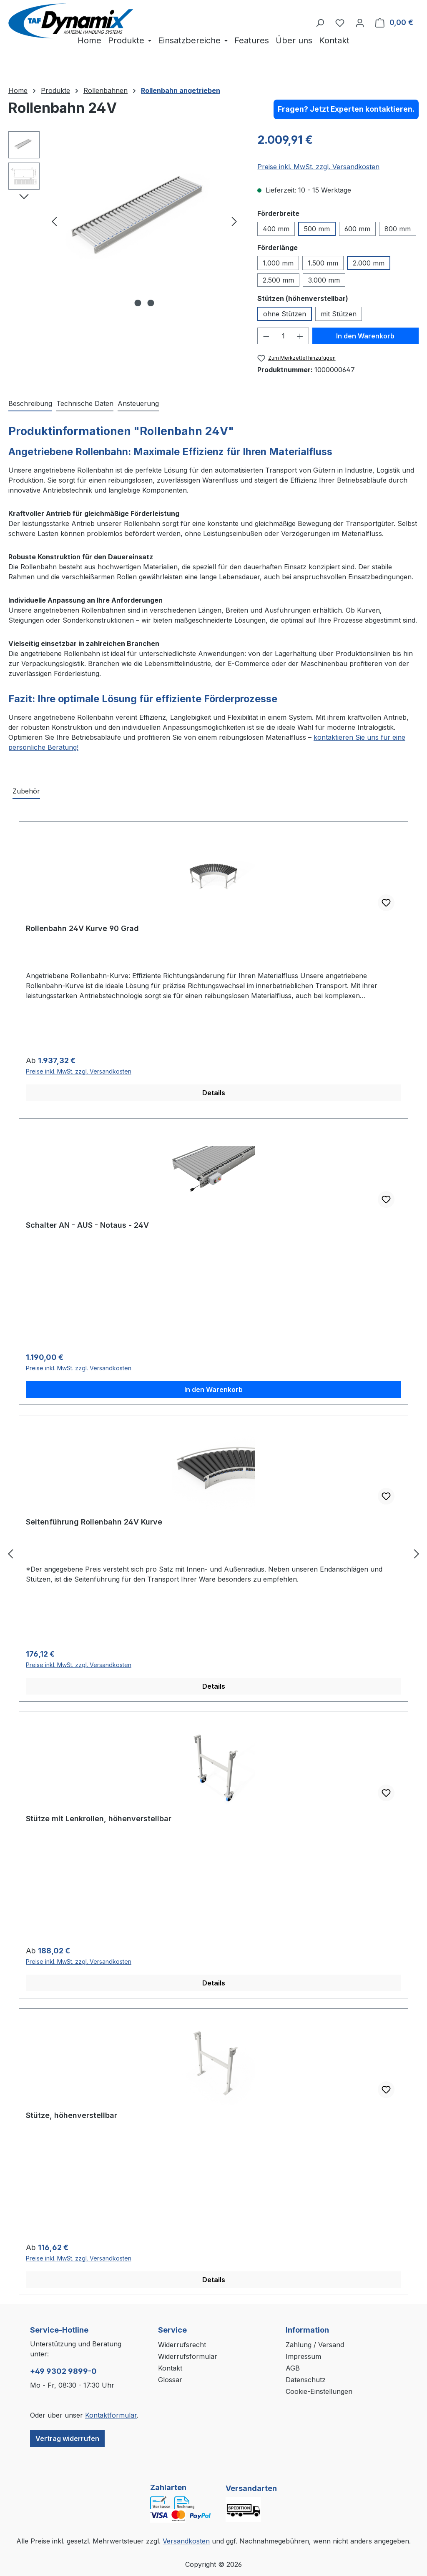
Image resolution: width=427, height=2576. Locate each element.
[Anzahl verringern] (266, 336)
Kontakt (170, 2368)
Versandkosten (186, 2541)
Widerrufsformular (187, 2356)
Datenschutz (306, 2380)
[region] (124, 220)
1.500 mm (323, 263)
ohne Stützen (284, 314)
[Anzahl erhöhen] (300, 336)
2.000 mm (368, 263)
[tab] (30, 403)
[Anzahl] (283, 336)
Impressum (303, 2356)
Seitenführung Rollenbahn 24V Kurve (94, 1521)
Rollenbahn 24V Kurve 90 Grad (82, 928)
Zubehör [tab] (26, 791)
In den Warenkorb (365, 336)
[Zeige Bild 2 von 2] (150, 303)
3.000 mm (324, 280)
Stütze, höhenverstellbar (71, 2115)
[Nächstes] (234, 221)
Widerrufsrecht (182, 2345)
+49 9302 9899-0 (63, 2371)
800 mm (397, 229)
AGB (293, 2368)
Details (213, 1093)
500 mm (317, 229)
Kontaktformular (111, 2415)
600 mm (357, 229)
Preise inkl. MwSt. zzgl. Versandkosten (318, 167)
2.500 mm (278, 280)
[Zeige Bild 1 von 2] (137, 303)
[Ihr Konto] (360, 22)
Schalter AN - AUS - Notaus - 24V (87, 1225)
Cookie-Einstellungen (319, 2391)
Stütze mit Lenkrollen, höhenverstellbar (98, 1818)
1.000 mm (278, 263)
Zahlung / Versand (315, 2345)
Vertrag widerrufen (67, 2438)
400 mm (276, 229)
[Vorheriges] (54, 221)
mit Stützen (339, 314)
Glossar (170, 2380)
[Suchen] (320, 22)
